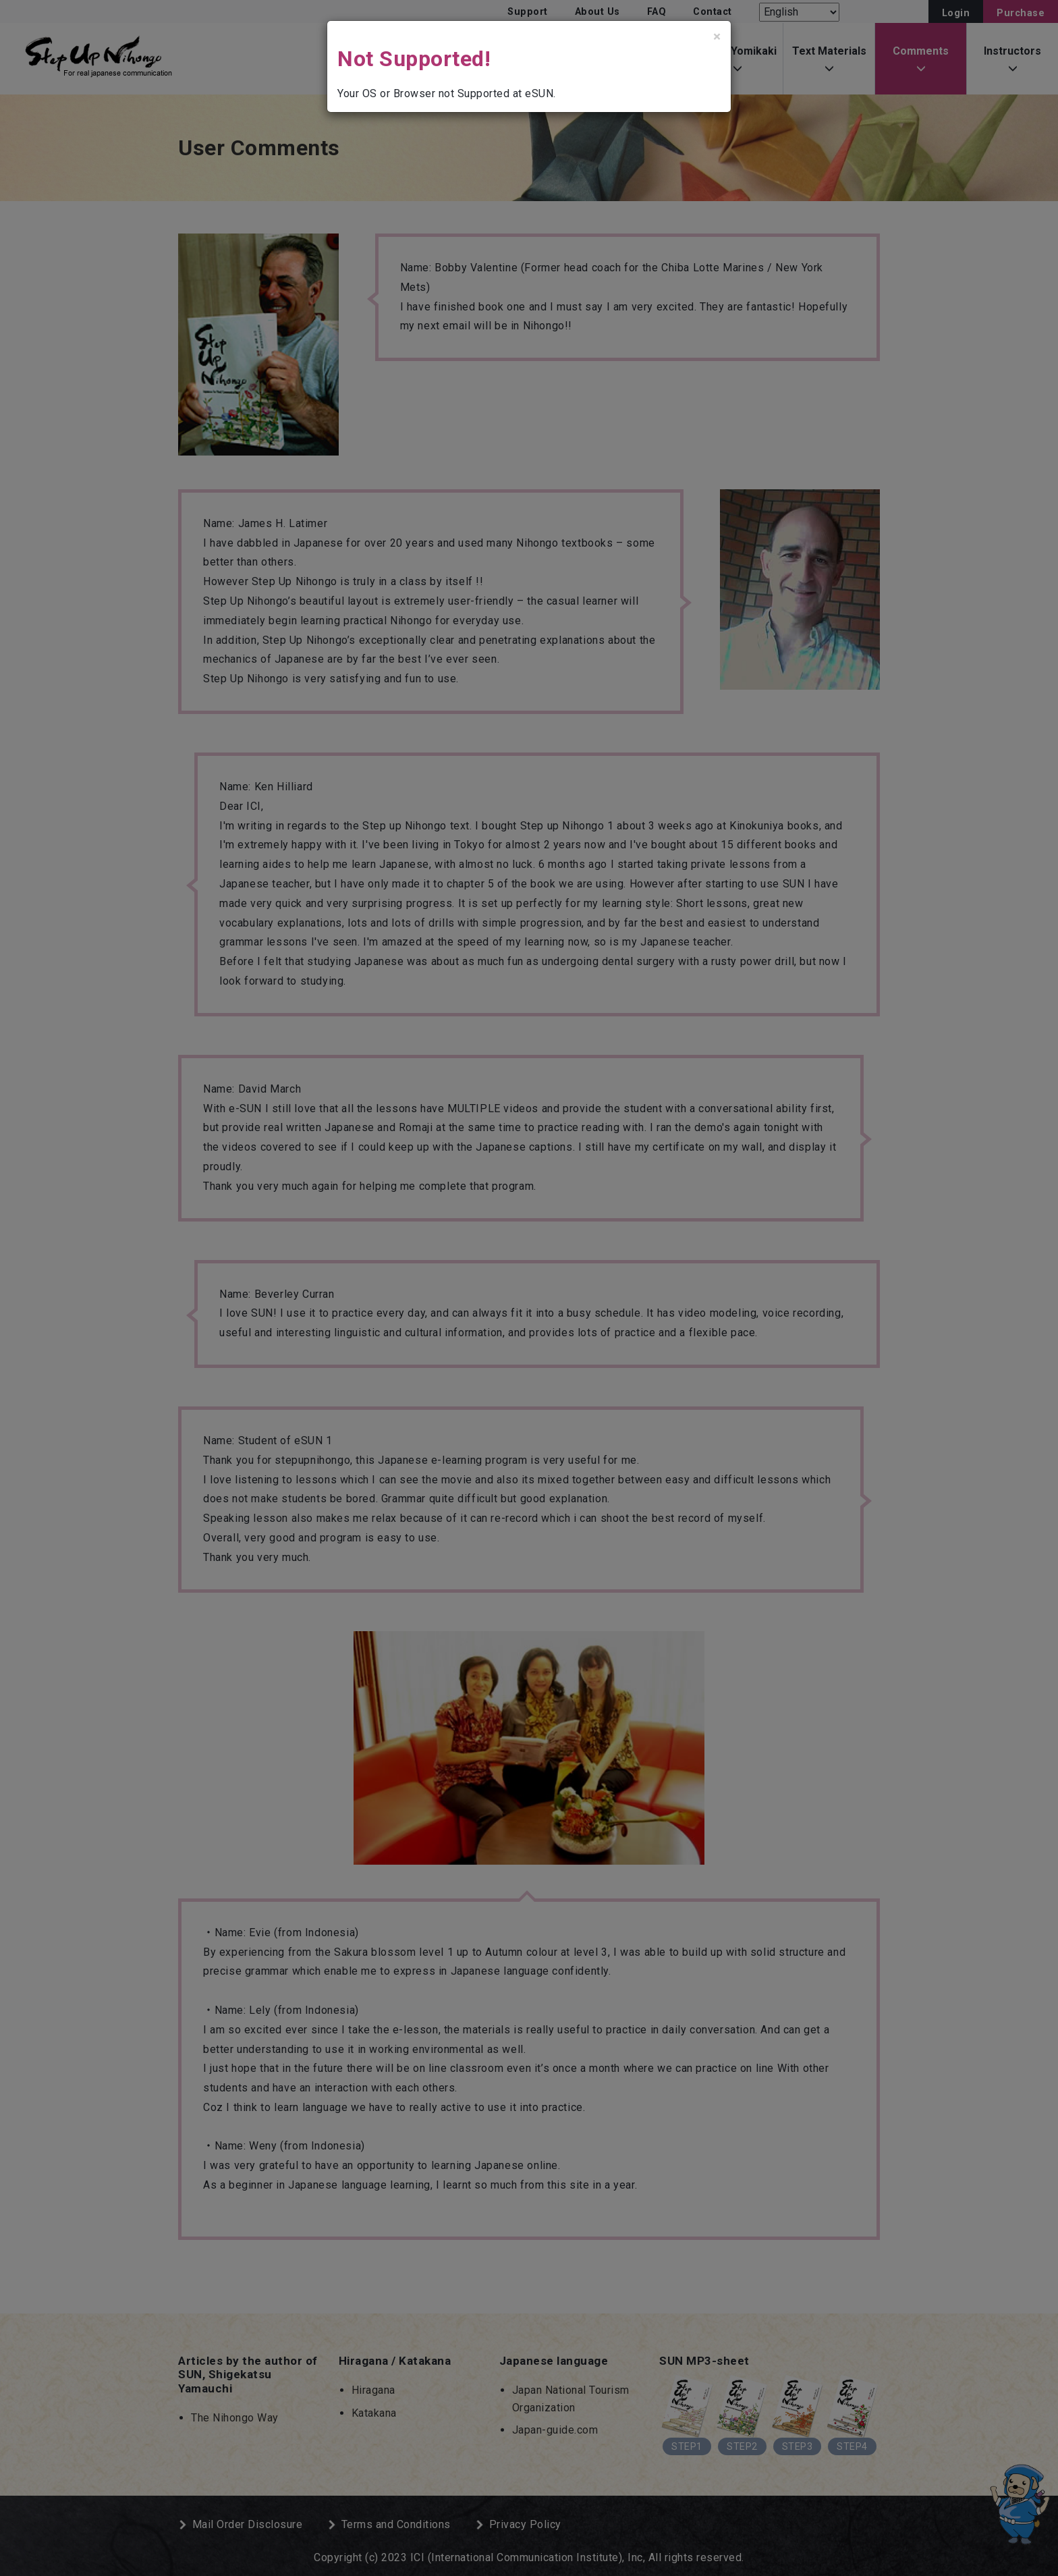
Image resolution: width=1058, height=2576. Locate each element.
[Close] (717, 37)
